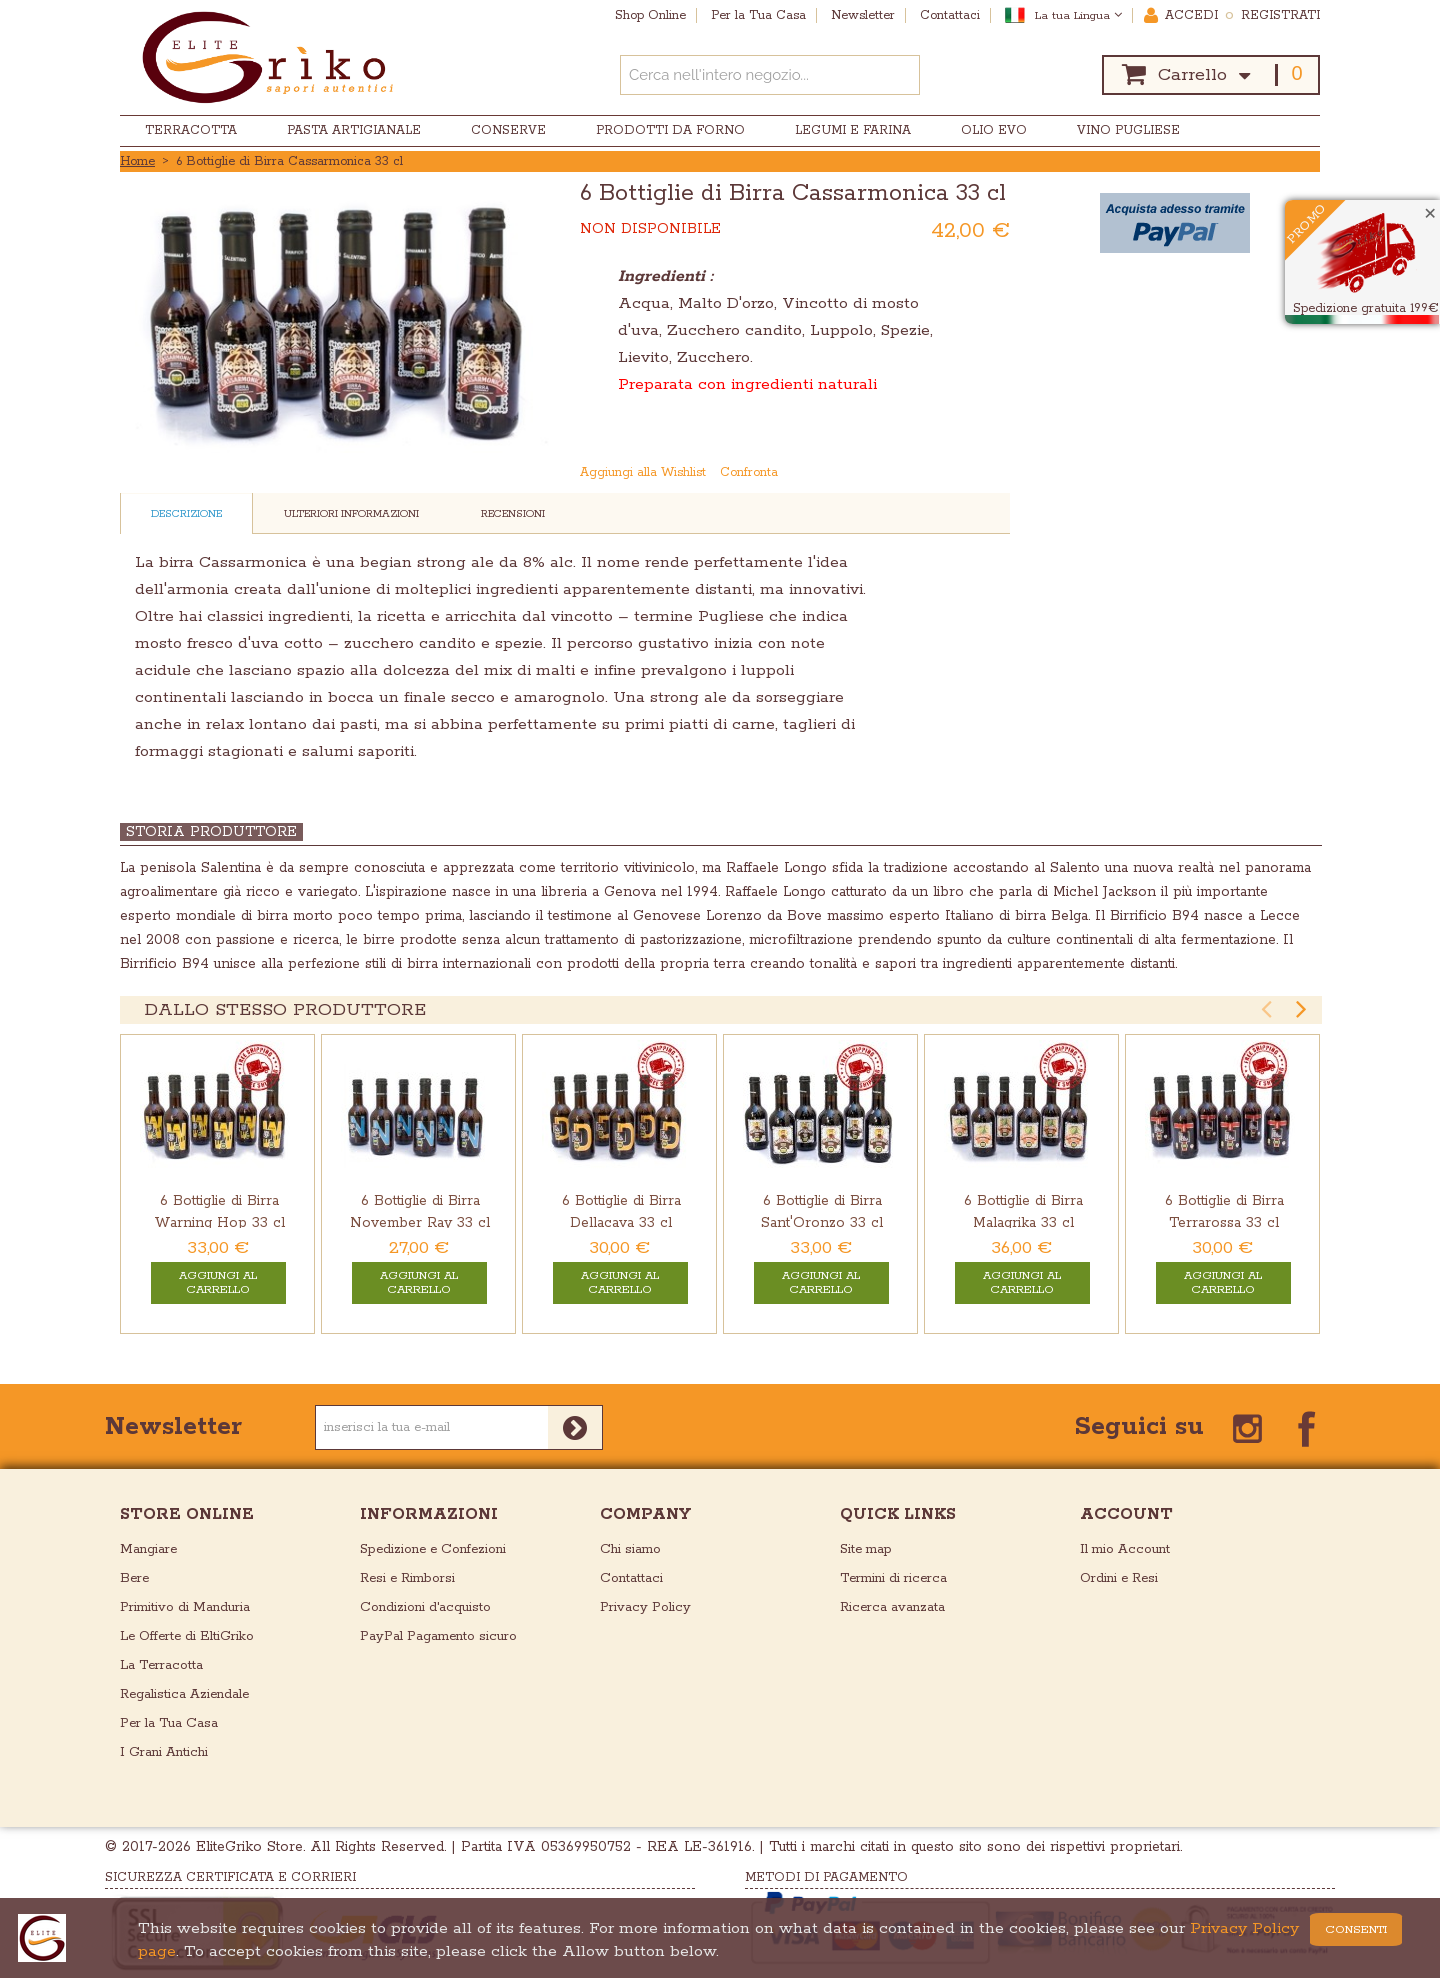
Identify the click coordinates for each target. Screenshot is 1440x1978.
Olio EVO (994, 130)
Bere (134, 1578)
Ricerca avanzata (892, 1607)
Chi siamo (630, 1549)
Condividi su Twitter (997, 473)
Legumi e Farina (853, 130)
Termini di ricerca (893, 1578)
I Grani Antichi (164, 1752)
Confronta (749, 472)
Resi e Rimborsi (407, 1578)
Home (137, 161)
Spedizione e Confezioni (433, 1549)
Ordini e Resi (1119, 1578)
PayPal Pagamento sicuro (438, 1636)
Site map (866, 1549)
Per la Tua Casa (169, 1723)
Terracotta (191, 130)
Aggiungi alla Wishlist (643, 472)
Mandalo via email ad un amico (917, 473)
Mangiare (148, 1549)
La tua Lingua (1078, 15)
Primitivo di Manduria (185, 1607)
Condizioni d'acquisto (425, 1607)
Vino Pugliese (1128, 130)
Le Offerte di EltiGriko (187, 1636)
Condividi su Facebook (957, 473)
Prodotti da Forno (670, 130)
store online (187, 1514)
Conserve (508, 130)
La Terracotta (161, 1665)
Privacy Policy (645, 1607)
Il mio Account (1125, 1549)
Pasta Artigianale (354, 130)
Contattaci (631, 1578)
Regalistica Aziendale (184, 1694)
